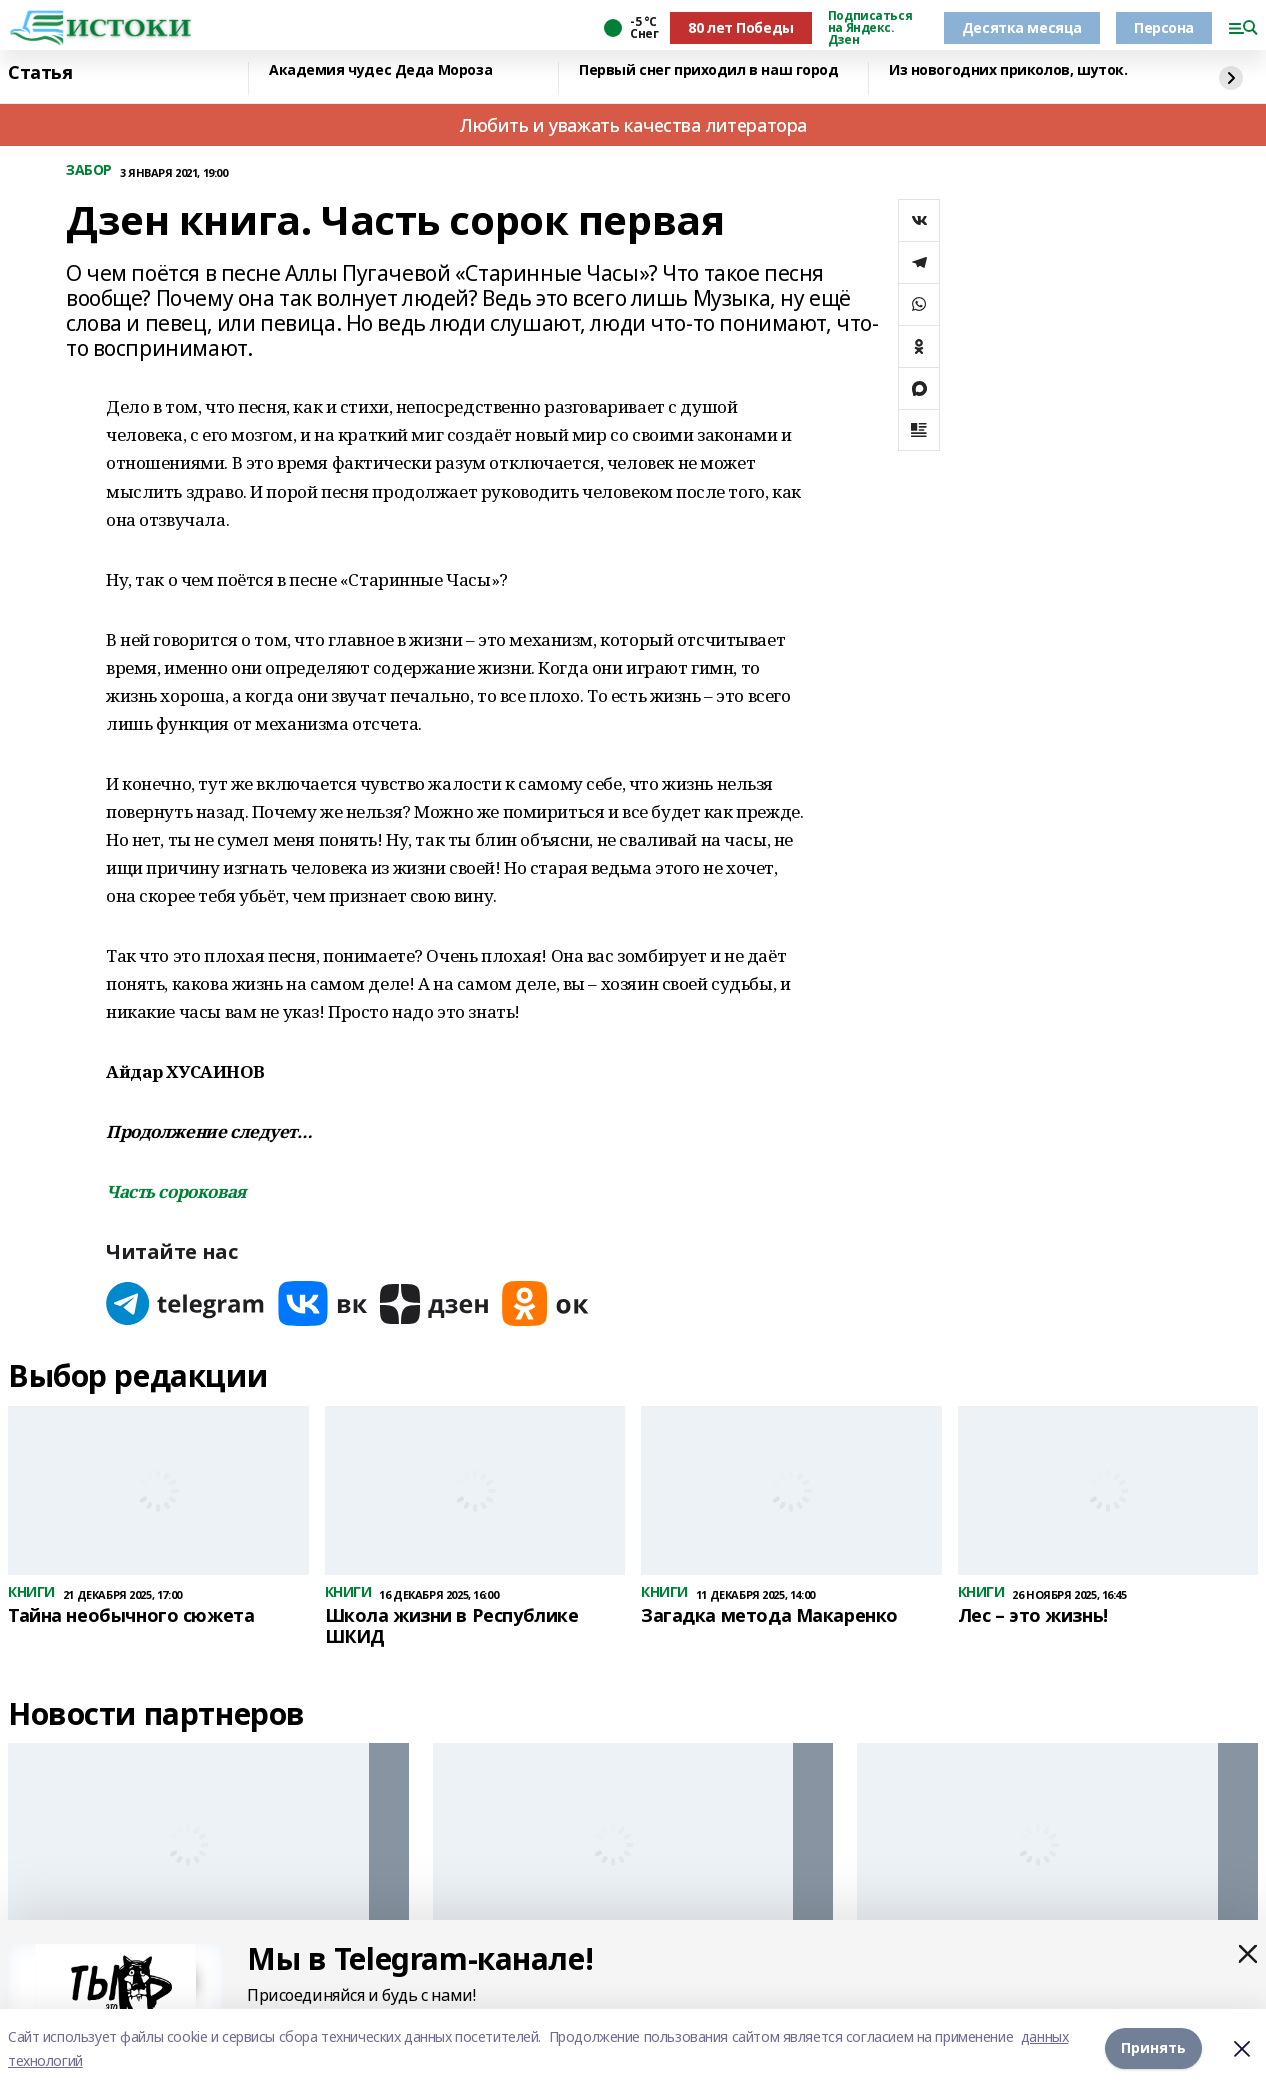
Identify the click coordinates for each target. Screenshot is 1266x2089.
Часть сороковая (176, 1191)
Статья (40, 73)
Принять (1153, 2048)
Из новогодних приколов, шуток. (1008, 70)
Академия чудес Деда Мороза (380, 70)
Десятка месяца (1022, 27)
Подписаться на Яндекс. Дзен (870, 28)
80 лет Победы (741, 27)
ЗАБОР (89, 170)
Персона (1164, 27)
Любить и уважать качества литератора (633, 125)
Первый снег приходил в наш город (709, 70)
